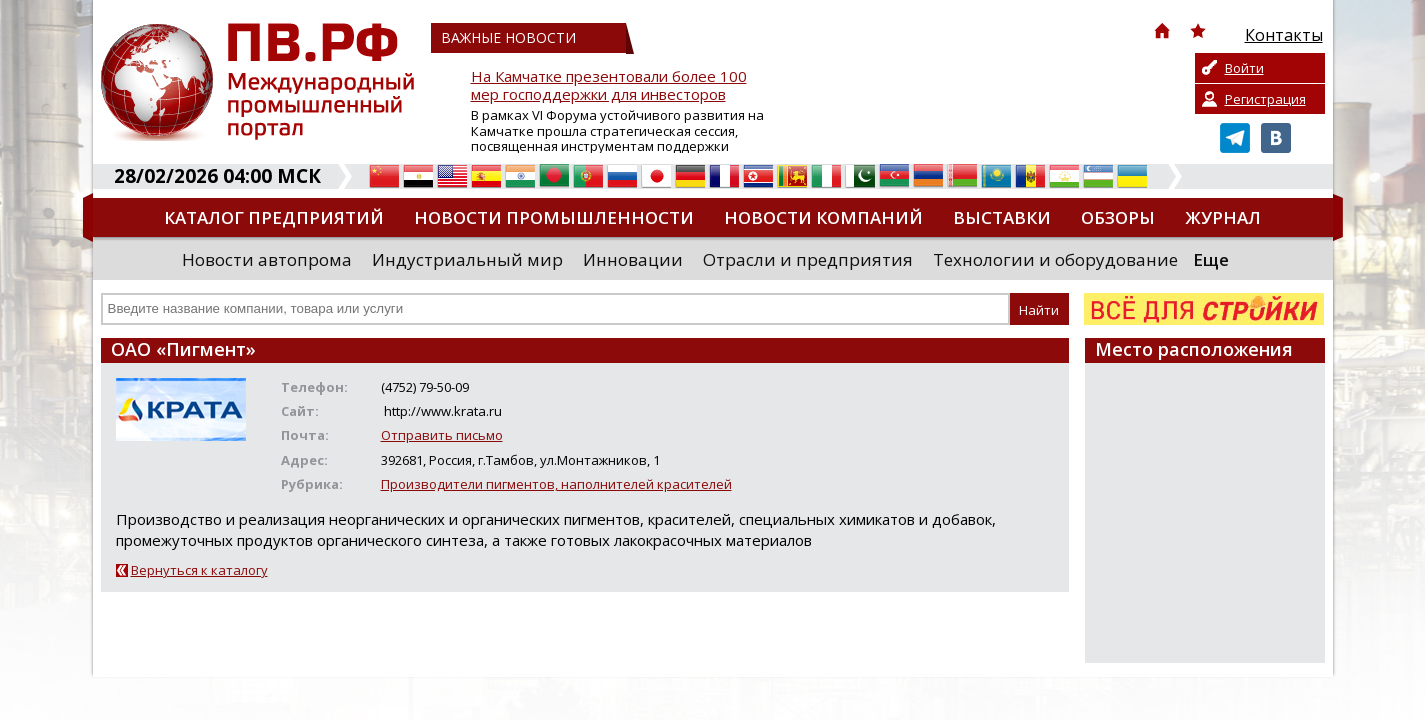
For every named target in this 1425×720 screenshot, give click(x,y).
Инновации (633, 259)
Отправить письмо (442, 435)
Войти (1244, 68)
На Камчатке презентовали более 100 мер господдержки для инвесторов (609, 85)
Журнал (1223, 217)
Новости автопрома (267, 259)
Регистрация (1265, 99)
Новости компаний (823, 217)
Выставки (1002, 217)
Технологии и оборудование (1055, 259)
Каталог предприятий (274, 217)
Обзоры (1118, 217)
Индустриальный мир (467, 259)
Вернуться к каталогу (199, 570)
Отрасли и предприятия (808, 259)
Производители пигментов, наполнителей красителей (556, 484)
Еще (1211, 259)
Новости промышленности (554, 217)
